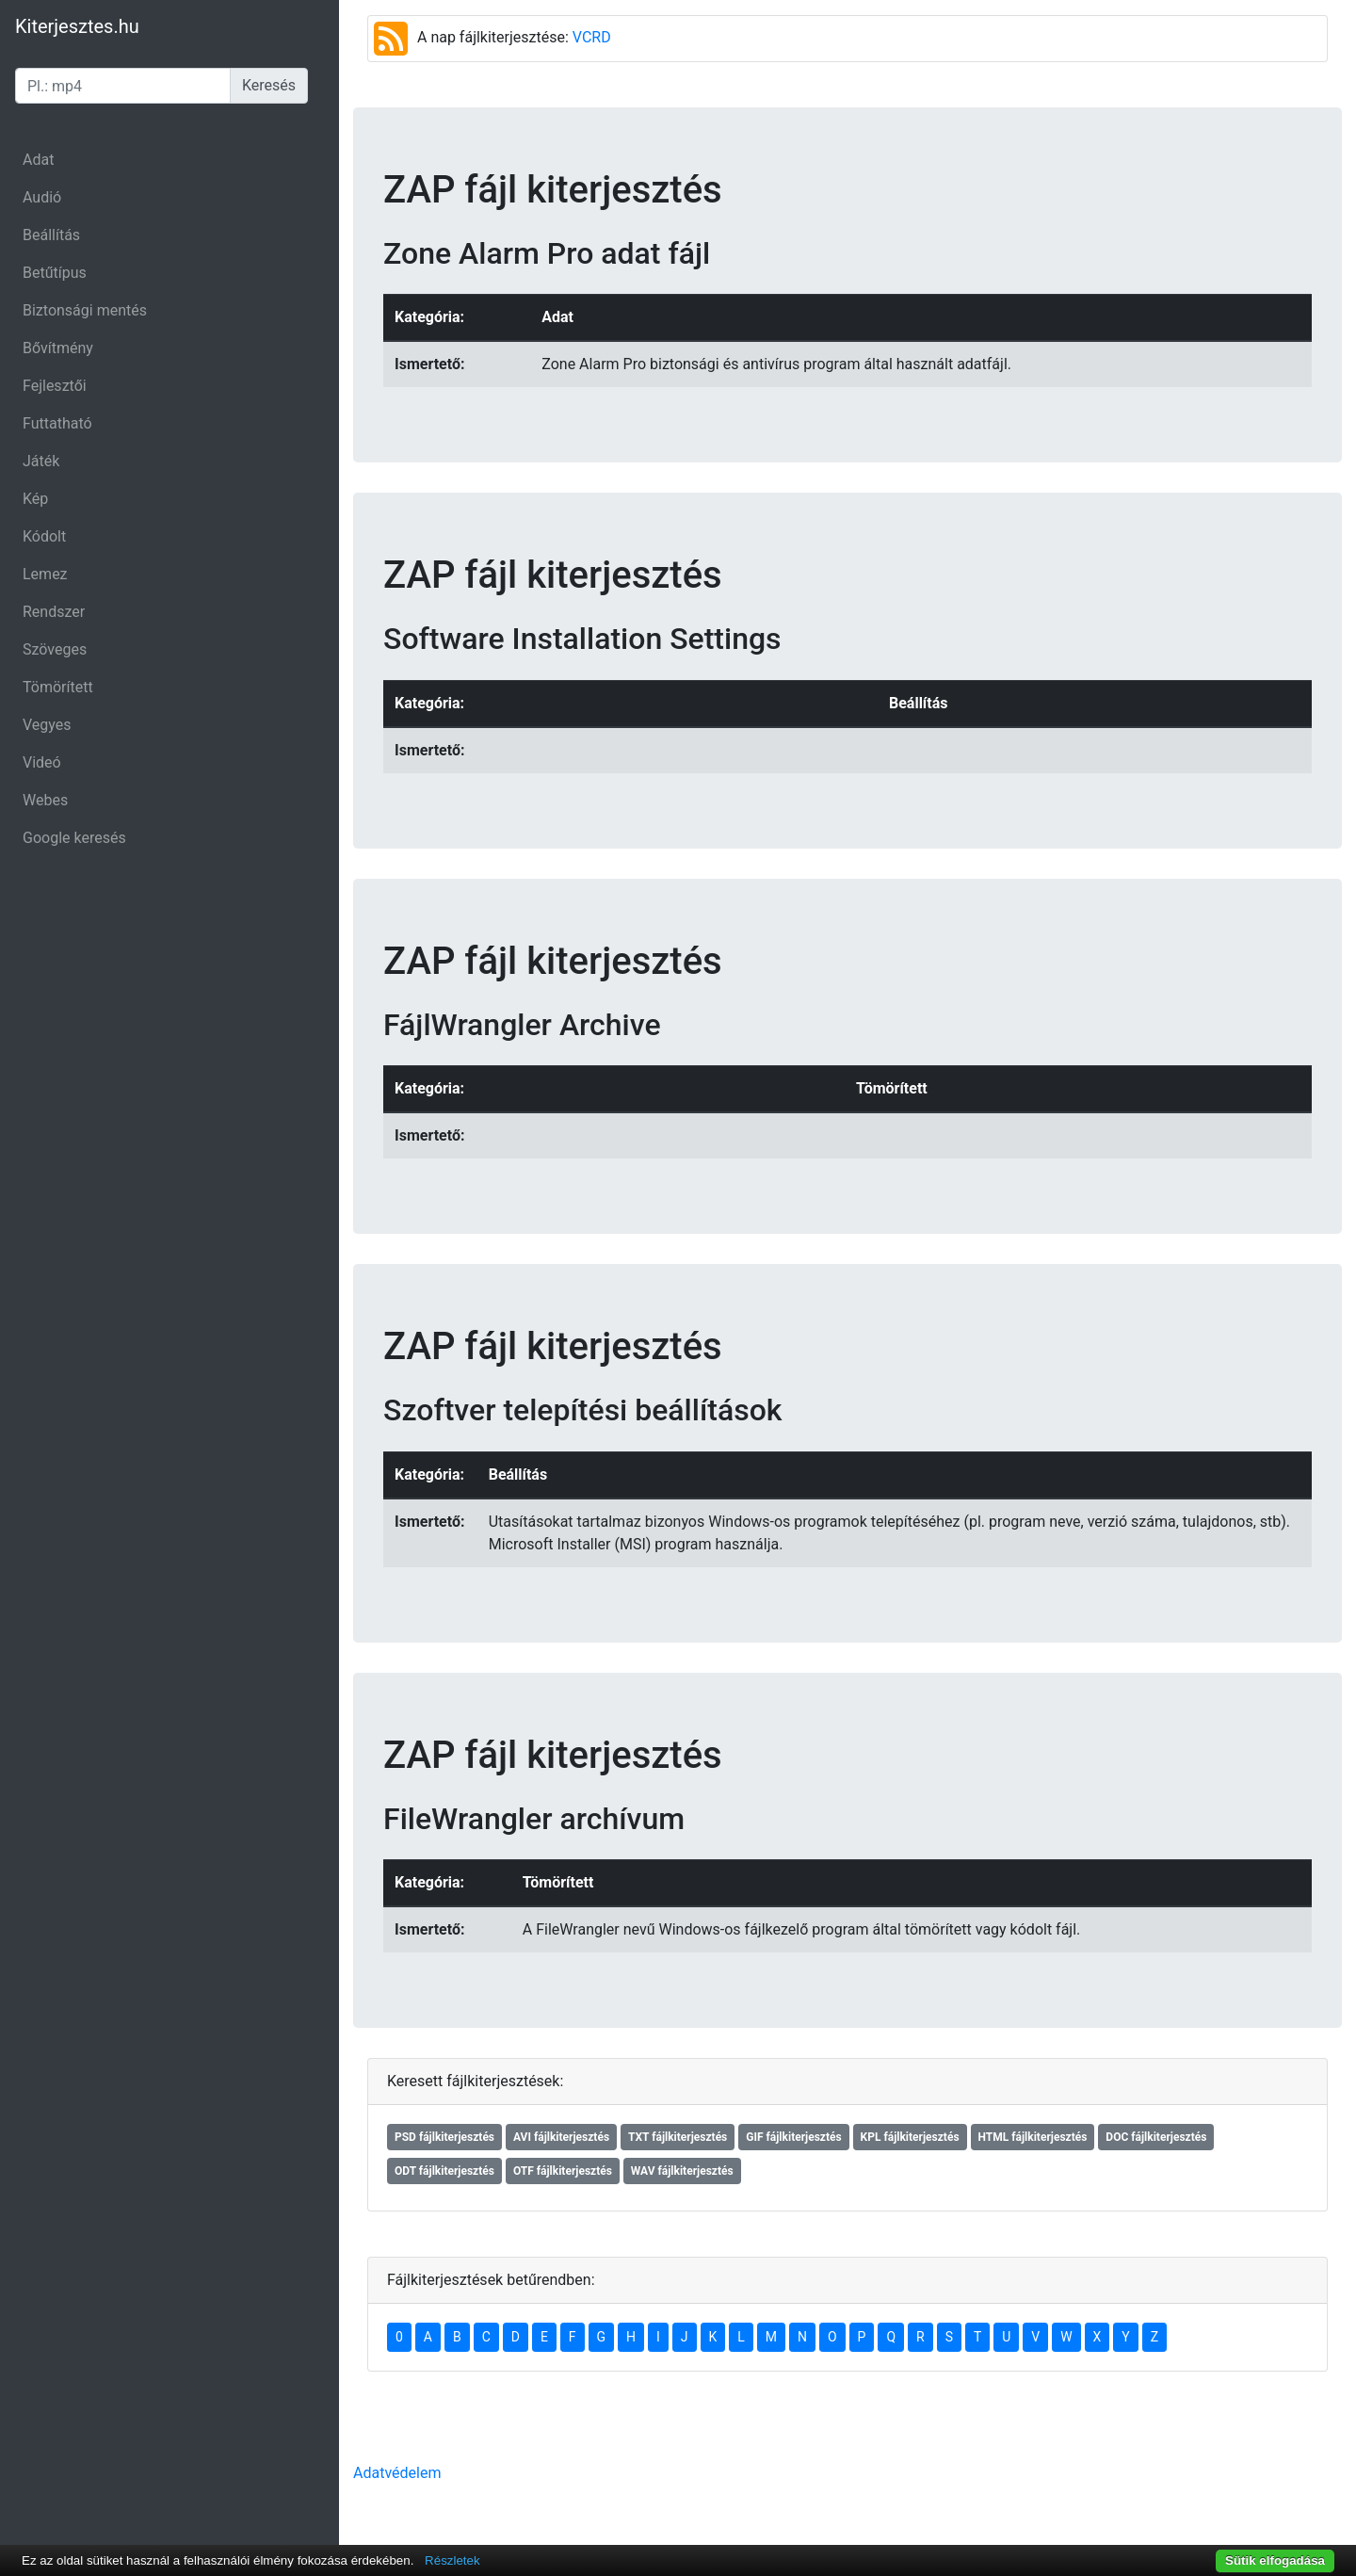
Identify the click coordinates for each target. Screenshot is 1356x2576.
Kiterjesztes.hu (77, 26)
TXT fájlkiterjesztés (677, 2137)
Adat (38, 160)
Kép (35, 499)
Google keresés (74, 838)
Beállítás (51, 235)
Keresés (269, 85)
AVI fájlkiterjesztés (561, 2137)
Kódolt (44, 536)
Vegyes (47, 725)
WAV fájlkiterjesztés (682, 2171)
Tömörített (58, 687)
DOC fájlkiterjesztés (1156, 2137)
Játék (41, 461)
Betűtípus (55, 273)
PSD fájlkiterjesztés (444, 2137)
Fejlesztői (55, 386)
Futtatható (57, 423)
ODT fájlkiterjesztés (444, 2171)
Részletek (452, 2560)
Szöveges (55, 649)
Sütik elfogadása (1275, 2560)
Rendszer (54, 612)
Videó (42, 762)
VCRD (592, 37)
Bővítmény (58, 348)
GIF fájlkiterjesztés (793, 2137)
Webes (45, 800)
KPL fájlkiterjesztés (910, 2137)
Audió (42, 197)
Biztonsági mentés (85, 310)
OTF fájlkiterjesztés (562, 2171)
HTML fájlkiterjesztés (1033, 2137)
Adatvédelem (397, 2473)
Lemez (45, 574)
